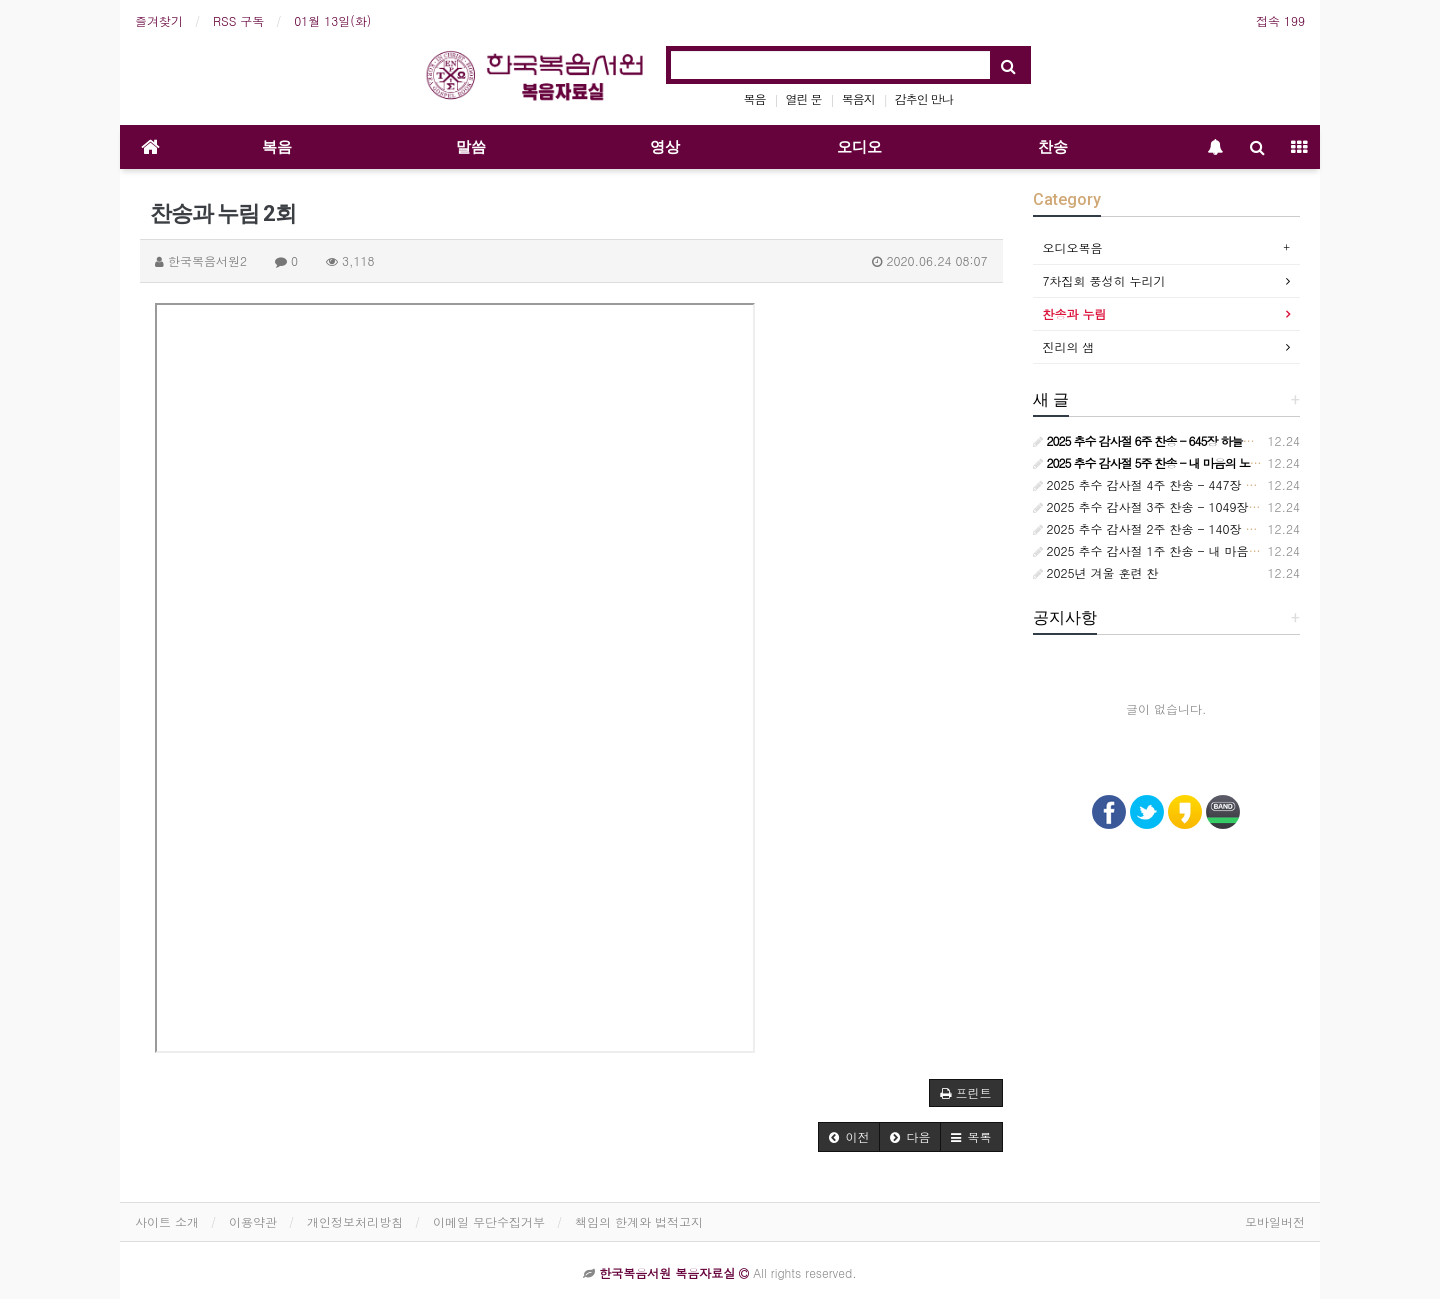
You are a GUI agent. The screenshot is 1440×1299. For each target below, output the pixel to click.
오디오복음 (1073, 247)
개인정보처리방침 (355, 1221)
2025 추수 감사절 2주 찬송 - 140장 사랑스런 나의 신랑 (1191, 528)
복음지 (858, 98)
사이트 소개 (167, 1221)
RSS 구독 (238, 20)
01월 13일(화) (332, 20)
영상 (665, 147)
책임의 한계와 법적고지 (639, 1221)
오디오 (859, 147)
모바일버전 (1275, 1221)
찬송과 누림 (1075, 313)
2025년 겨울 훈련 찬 (1096, 572)
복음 (755, 98)
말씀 (471, 147)
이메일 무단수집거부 (489, 1221)
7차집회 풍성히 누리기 (1104, 280)
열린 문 (804, 98)
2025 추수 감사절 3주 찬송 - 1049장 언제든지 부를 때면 (1195, 506)
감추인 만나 (924, 98)
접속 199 (1280, 20)
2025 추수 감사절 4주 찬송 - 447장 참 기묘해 (1165, 484)
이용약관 (253, 1221)
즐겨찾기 (159, 20)
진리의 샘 (1069, 346)
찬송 (1053, 147)
